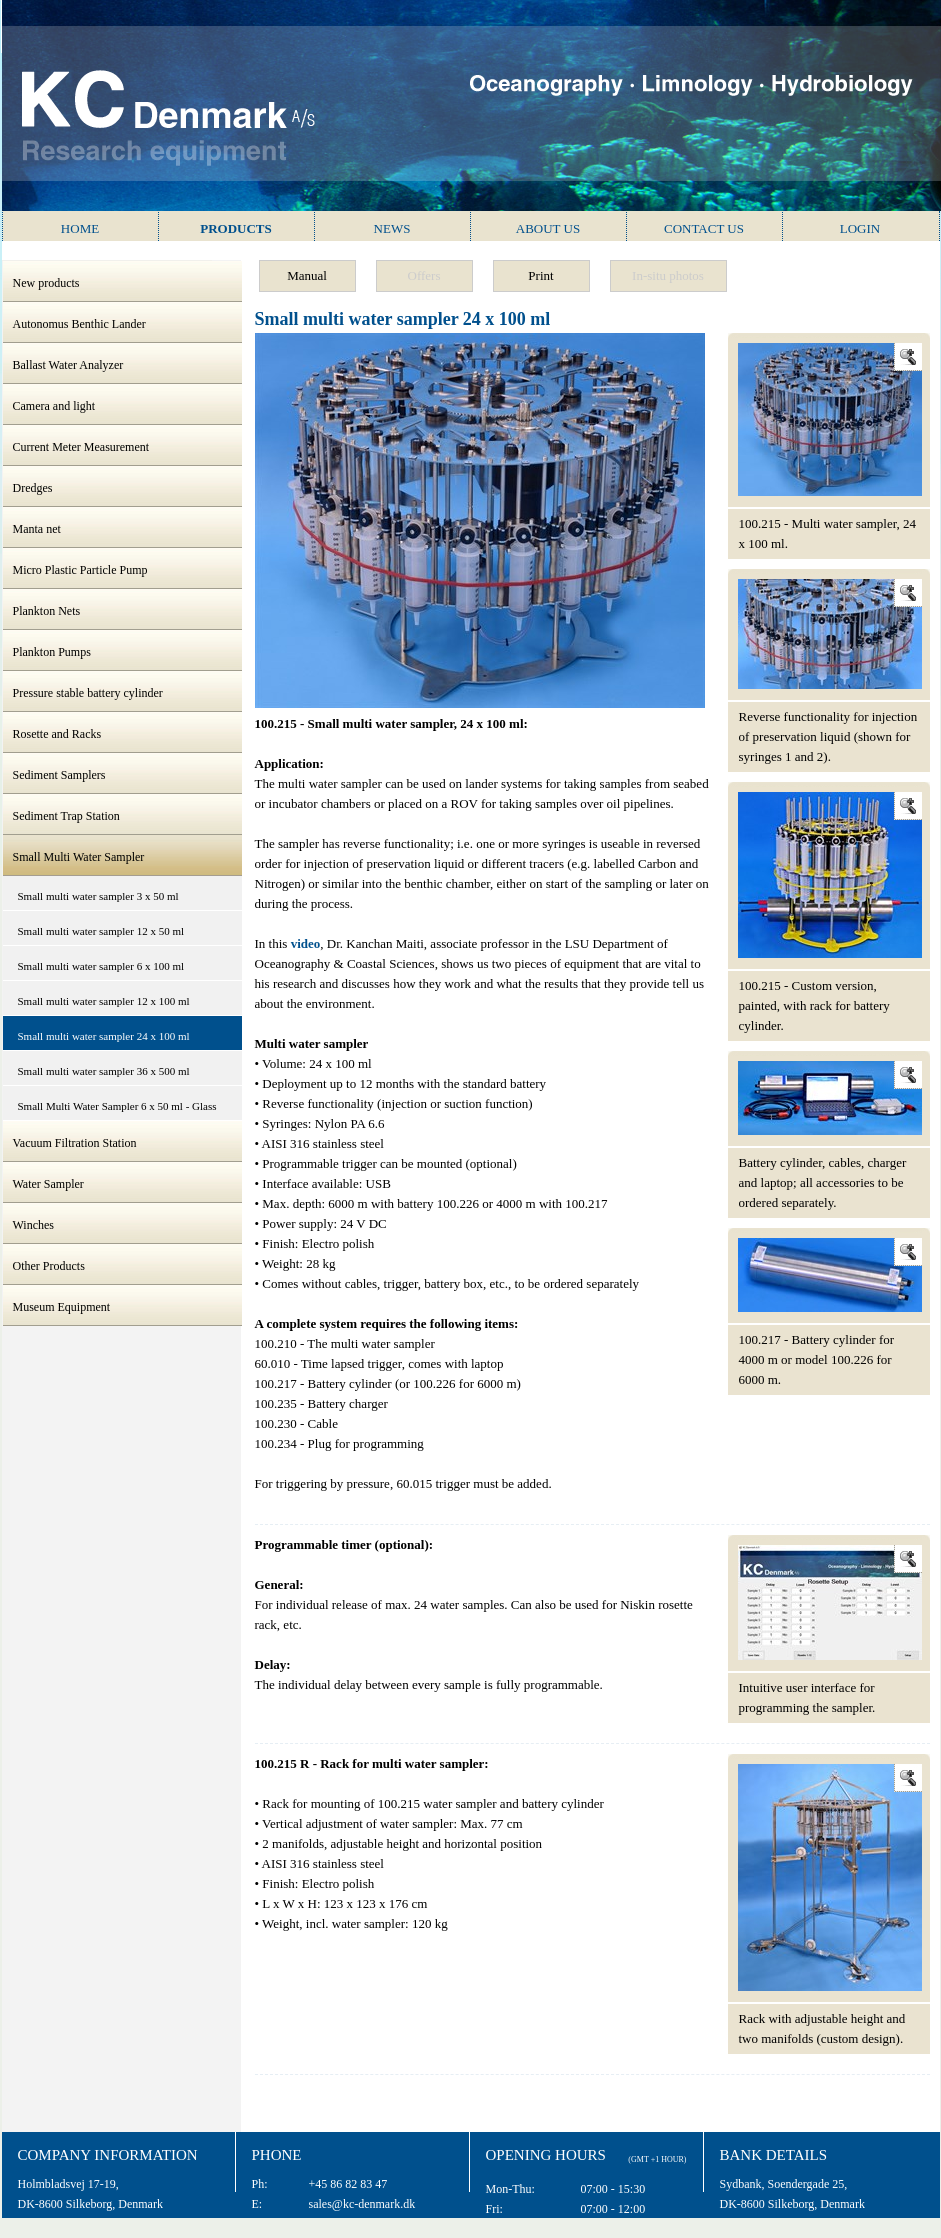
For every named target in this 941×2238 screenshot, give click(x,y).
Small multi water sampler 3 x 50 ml (98, 896)
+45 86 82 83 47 (348, 2184)
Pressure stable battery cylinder (88, 693)
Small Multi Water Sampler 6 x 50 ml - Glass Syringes (117, 1110)
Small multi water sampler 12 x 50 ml (101, 931)
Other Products (49, 1266)
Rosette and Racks (57, 734)
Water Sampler (48, 1184)
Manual (307, 275)
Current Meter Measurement (81, 447)
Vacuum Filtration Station (75, 1143)
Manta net (37, 529)
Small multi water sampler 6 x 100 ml (101, 966)
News (392, 228)
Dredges (33, 488)
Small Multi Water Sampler (79, 857)
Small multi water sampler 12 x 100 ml (104, 1001)
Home (80, 228)
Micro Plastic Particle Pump (80, 570)
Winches (34, 1225)
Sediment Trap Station (66, 816)
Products (236, 228)
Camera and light (54, 406)
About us (548, 228)
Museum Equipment (62, 1307)
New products (46, 283)
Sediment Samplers (59, 775)
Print (540, 275)
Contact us (704, 228)
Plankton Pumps (52, 652)
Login (860, 228)
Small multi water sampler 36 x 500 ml (104, 1071)
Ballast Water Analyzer (68, 365)
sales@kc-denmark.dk (362, 2204)
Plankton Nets (47, 611)
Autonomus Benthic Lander (79, 324)
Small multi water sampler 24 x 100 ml (104, 1036)
